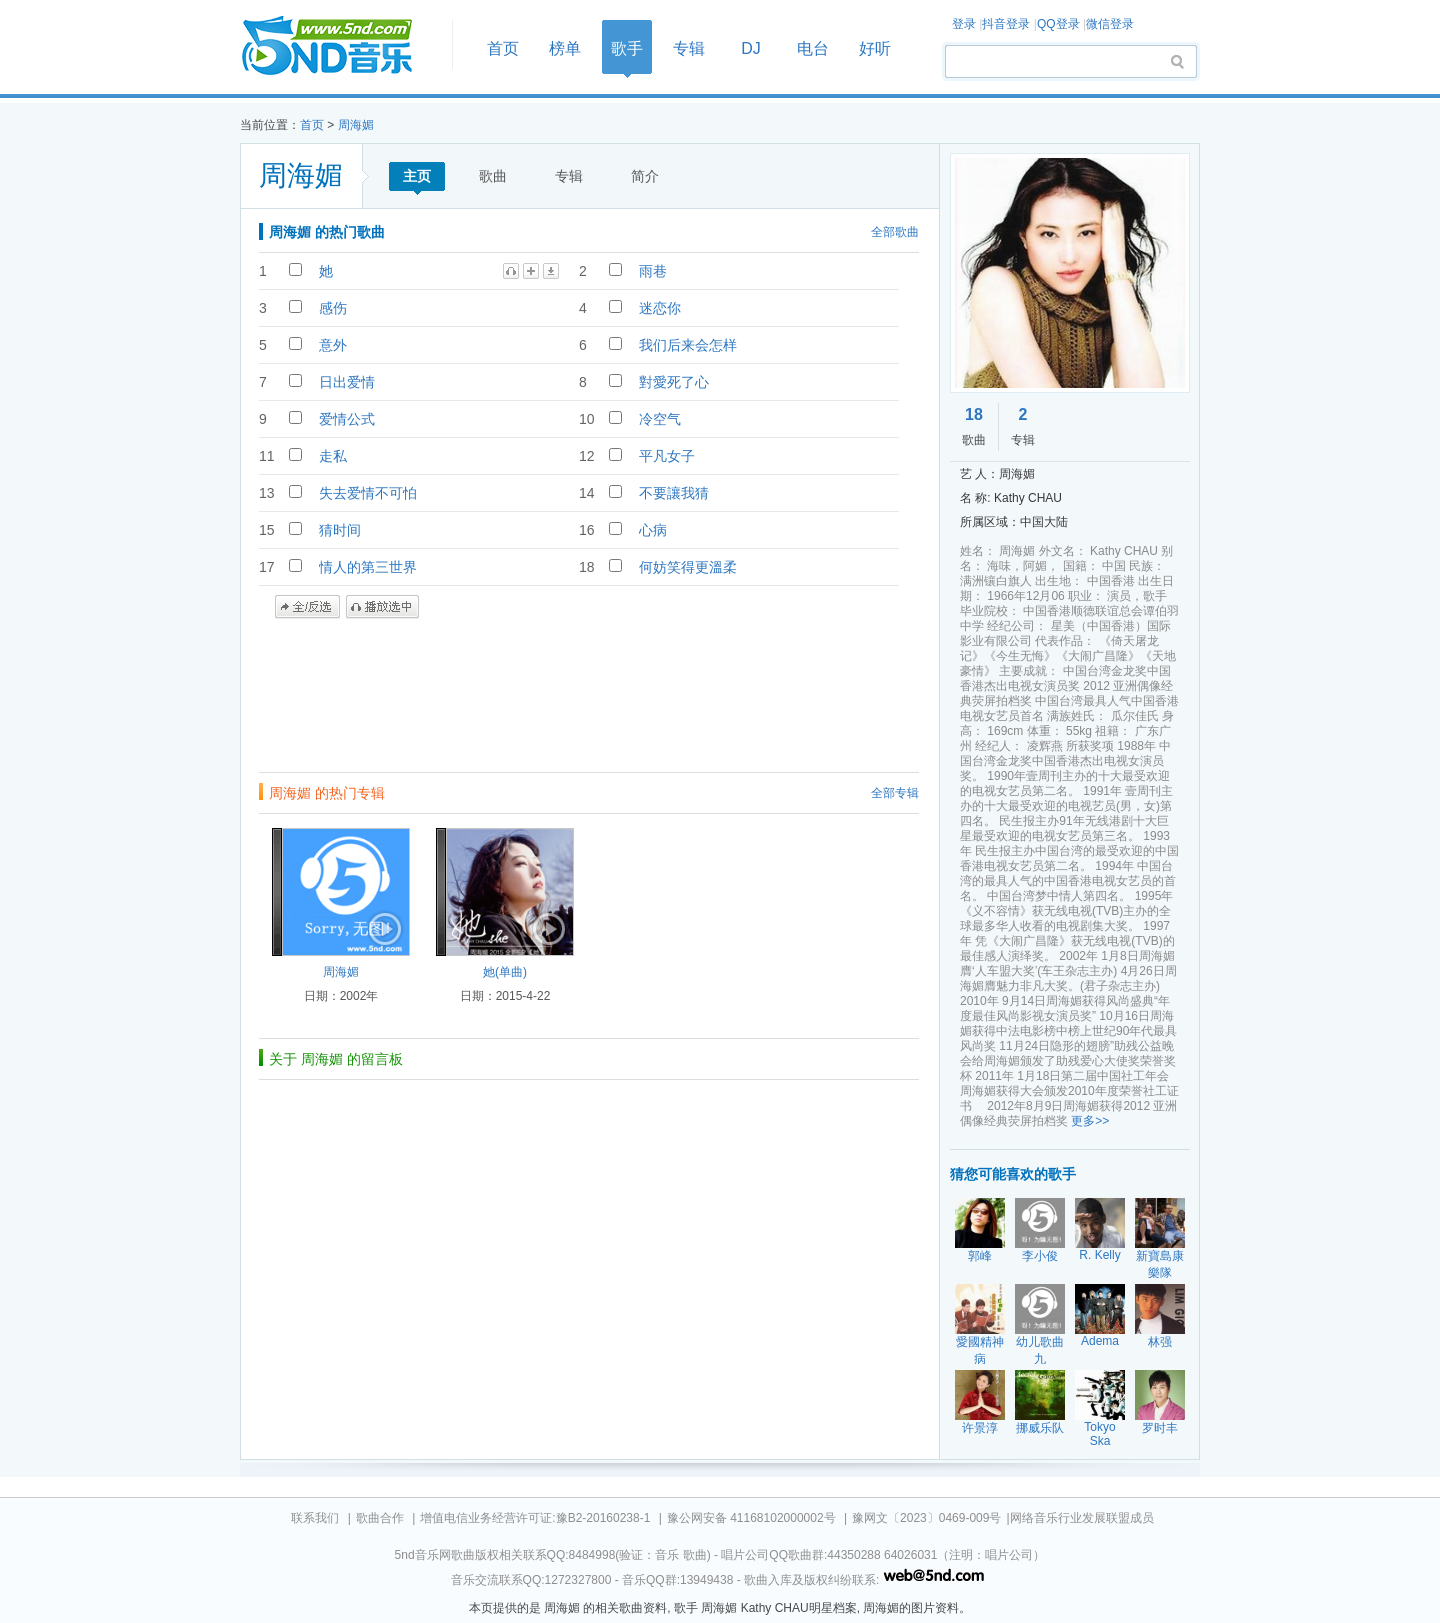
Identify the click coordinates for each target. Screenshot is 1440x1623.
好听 (875, 48)
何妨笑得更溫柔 (688, 567)
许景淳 (980, 1428)
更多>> (1090, 1121)
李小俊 (1040, 1256)
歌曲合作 (380, 1518)
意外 (333, 345)
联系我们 (315, 1518)
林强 (1160, 1342)
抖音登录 (1006, 24)
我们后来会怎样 (688, 345)
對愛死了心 (674, 382)
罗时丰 (1160, 1428)
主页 (417, 176)
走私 (333, 456)
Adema (1100, 1341)
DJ (751, 48)
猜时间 (340, 530)
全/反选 (307, 607)
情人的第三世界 (368, 567)
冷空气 (660, 419)
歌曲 (493, 176)
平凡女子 (667, 456)
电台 (813, 48)
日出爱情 (347, 382)
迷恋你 (660, 308)
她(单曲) (505, 972)
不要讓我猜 (674, 493)
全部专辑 (895, 793)
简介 (645, 176)
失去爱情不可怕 (368, 493)
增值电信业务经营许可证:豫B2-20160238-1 (535, 1518)
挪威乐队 (1040, 1428)
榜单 (565, 48)
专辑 (689, 48)
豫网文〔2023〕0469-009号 (926, 1518)
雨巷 (653, 271)
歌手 (627, 48)
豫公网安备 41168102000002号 (751, 1518)
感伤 (333, 308)
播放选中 (382, 607)
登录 (964, 24)
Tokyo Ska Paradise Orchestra (1101, 1448)
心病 (653, 530)
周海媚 (356, 125)
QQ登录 (1058, 24)
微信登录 (1110, 24)
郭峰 (980, 1256)
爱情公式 (347, 419)
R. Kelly (1099, 1255)
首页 (340, 46)
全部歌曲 (895, 232)
